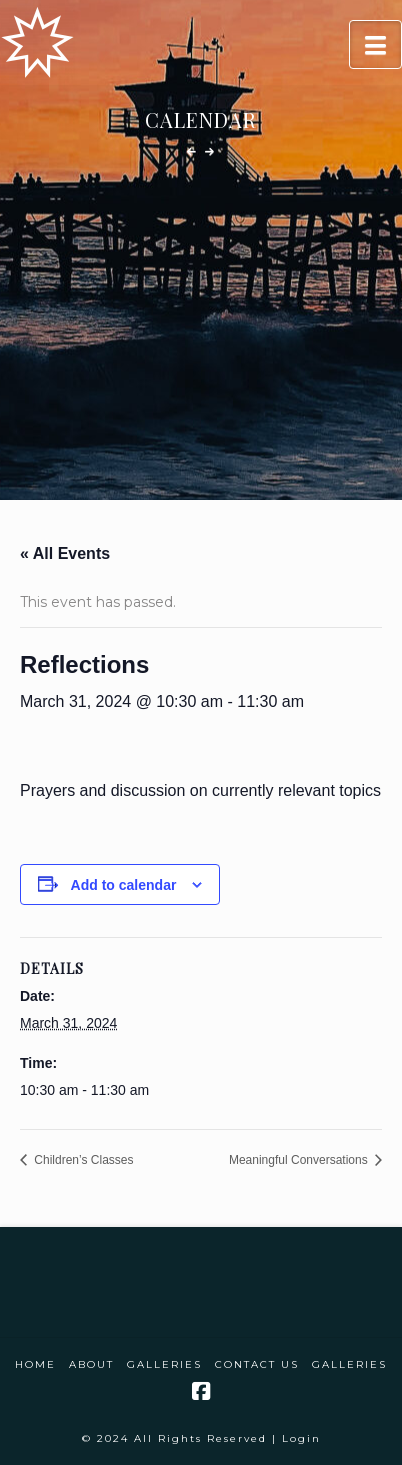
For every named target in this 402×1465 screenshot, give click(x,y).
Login (301, 1438)
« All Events (65, 553)
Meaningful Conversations (300, 1160)
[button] (375, 44)
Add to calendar (124, 885)
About (91, 1364)
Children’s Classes (82, 1160)
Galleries (164, 1364)
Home (35, 1364)
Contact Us (257, 1364)
